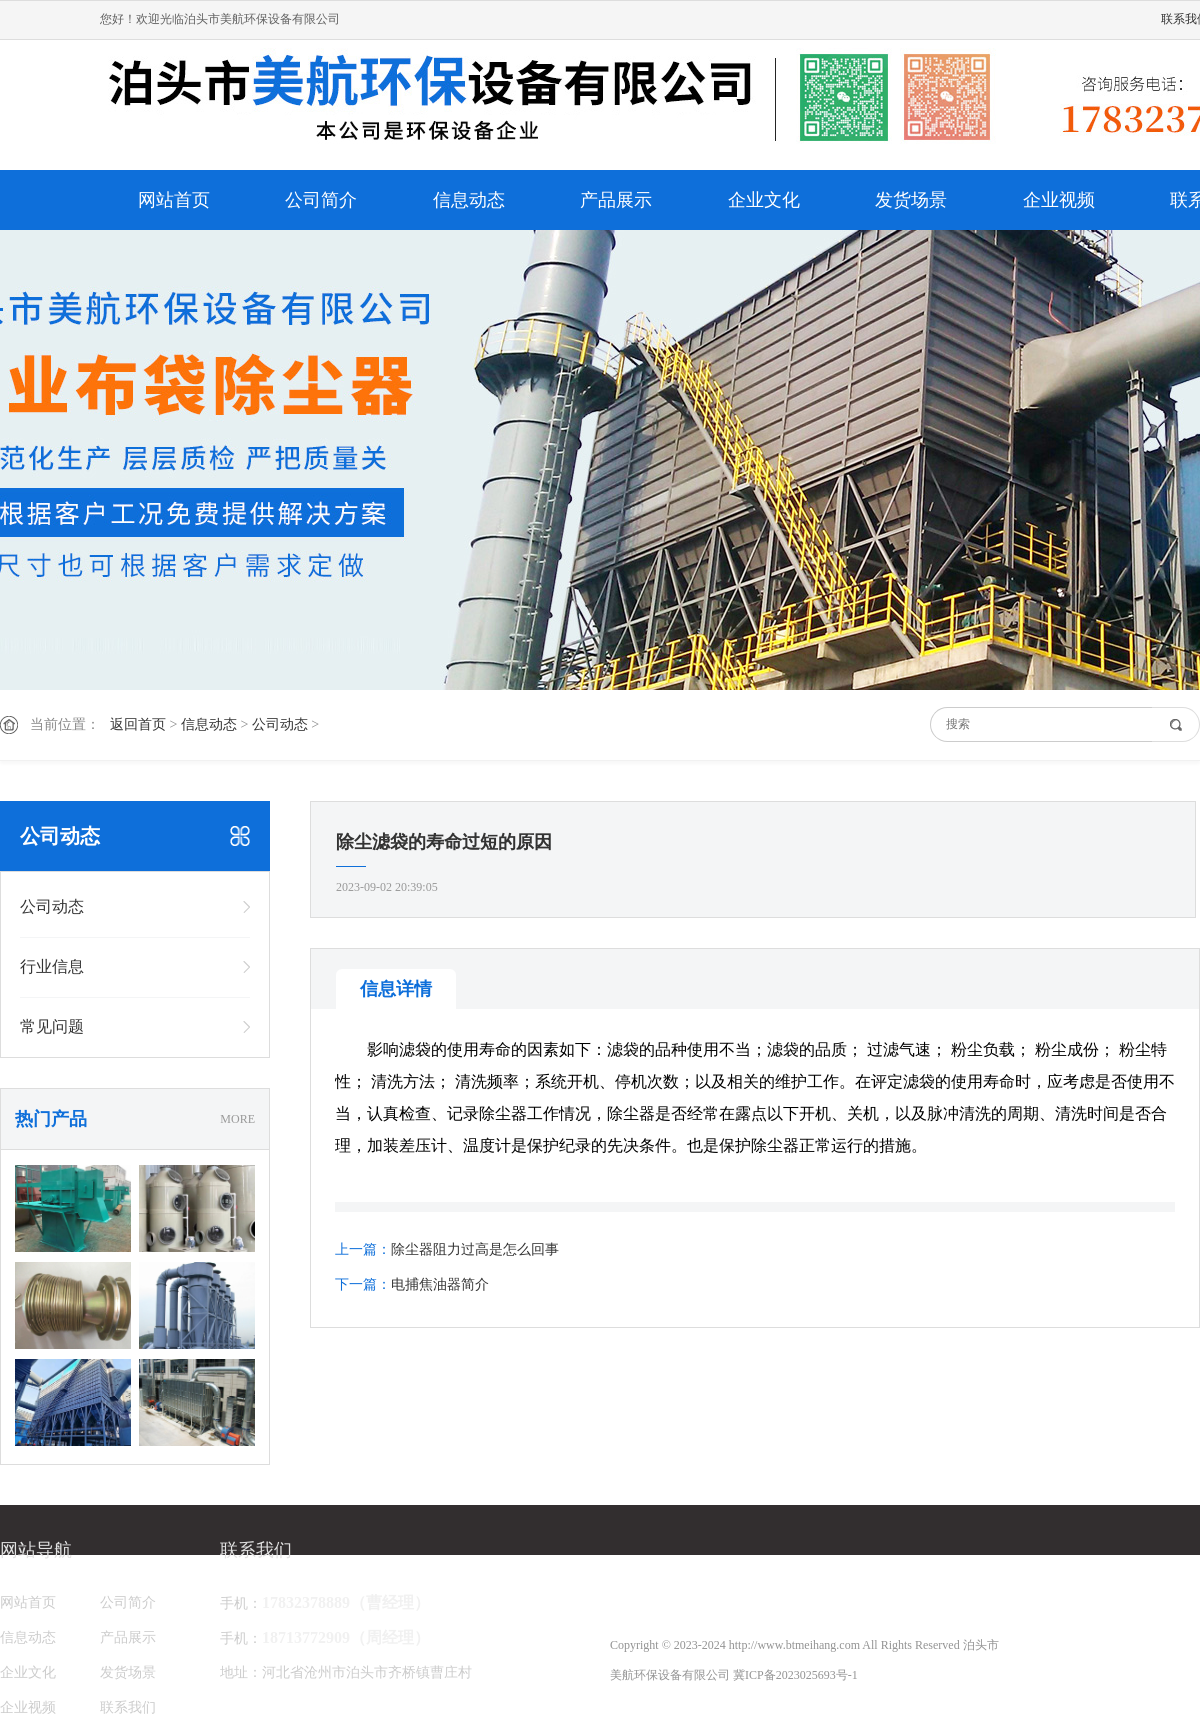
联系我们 (128, 1707)
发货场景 (911, 200)
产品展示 (616, 200)
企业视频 (1059, 200)
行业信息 (52, 966)
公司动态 (280, 724)
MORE (237, 1119)
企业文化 (764, 200)
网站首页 (174, 200)
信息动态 (469, 200)
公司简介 (321, 200)
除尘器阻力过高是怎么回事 (475, 1249)
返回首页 (138, 724)
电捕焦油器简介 (440, 1284)
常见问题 (52, 1026)
